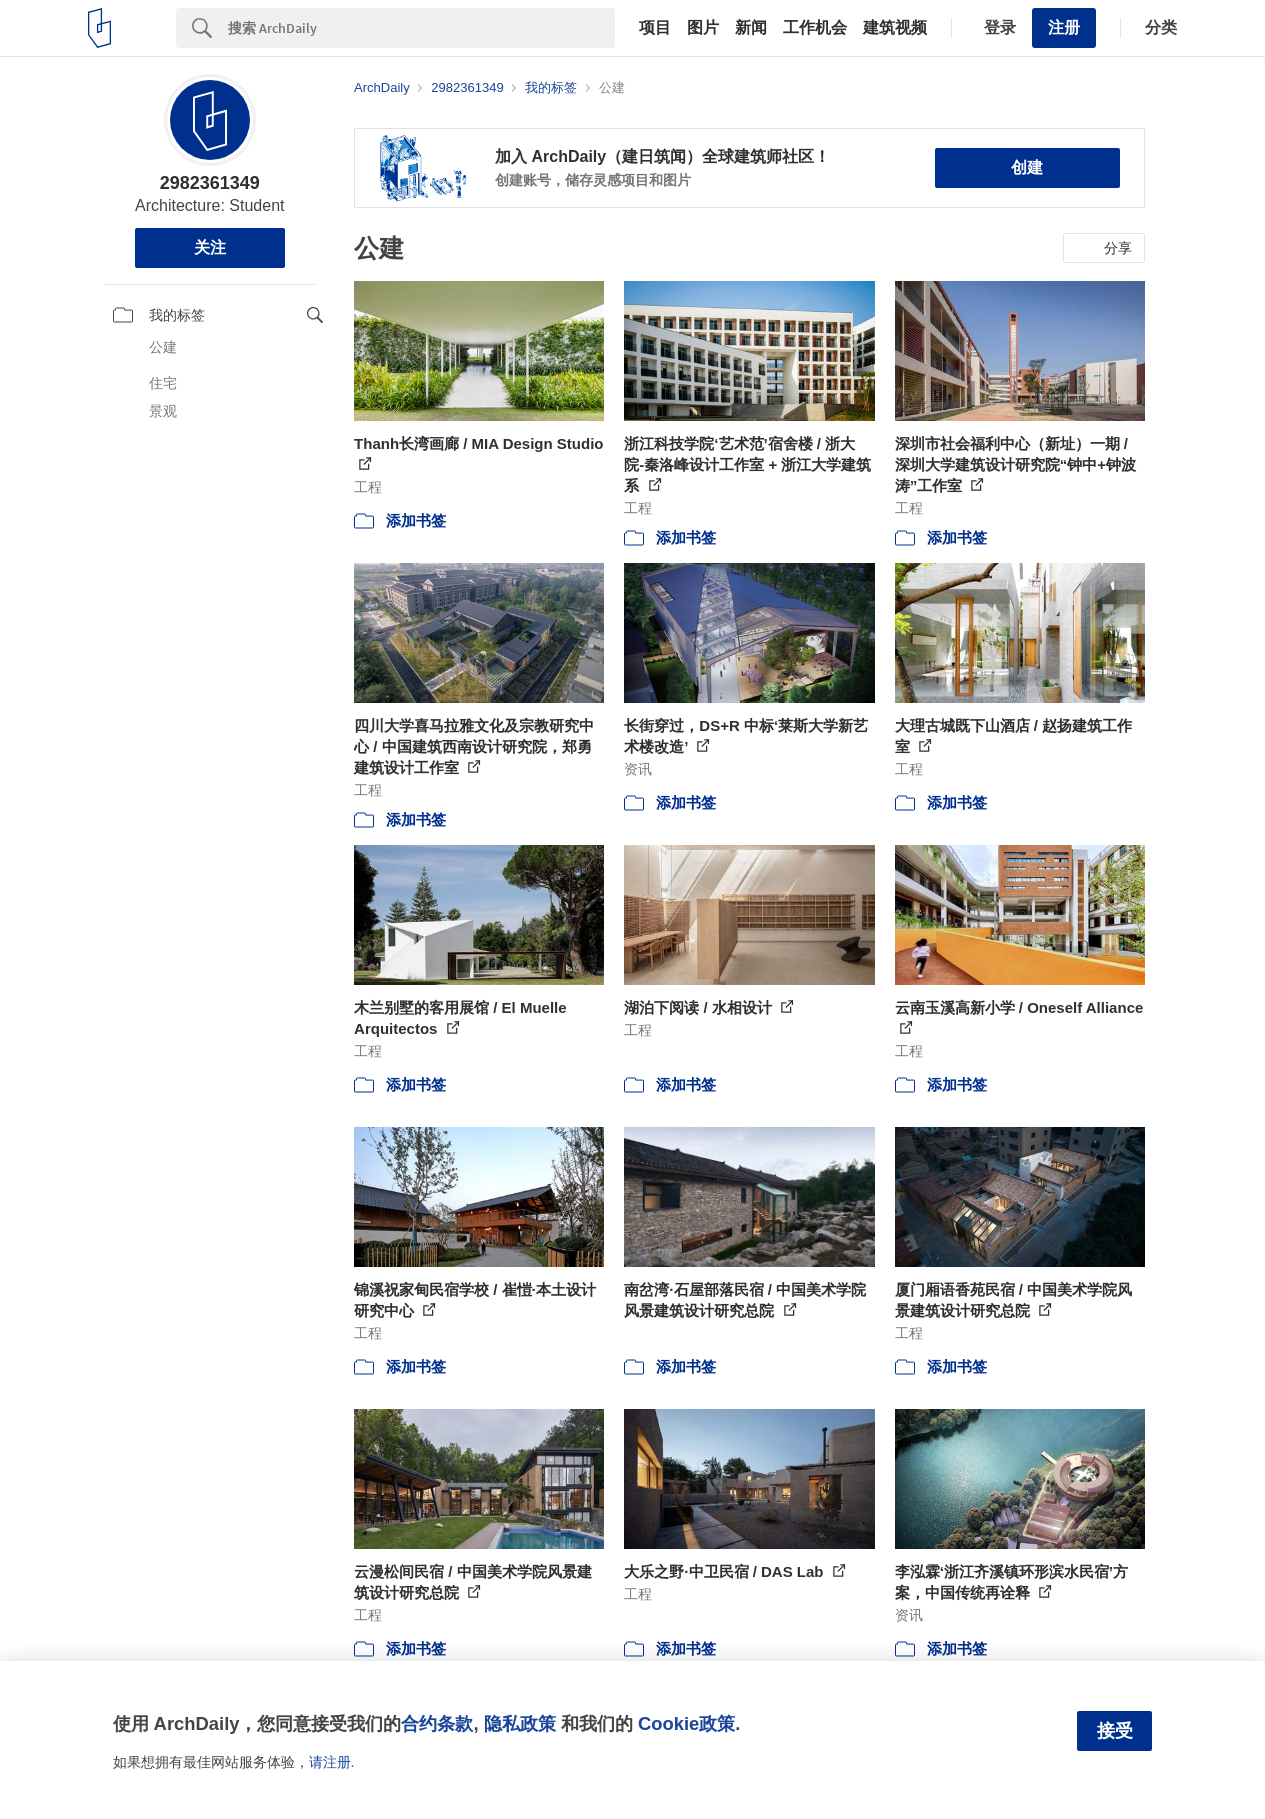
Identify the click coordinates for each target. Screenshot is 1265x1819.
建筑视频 (895, 28)
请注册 (330, 1762)
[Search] (421, 28)
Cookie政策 (686, 1723)
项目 (655, 28)
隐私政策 (520, 1723)
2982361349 (210, 183)
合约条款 (437, 1723)
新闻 (751, 28)
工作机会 (815, 28)
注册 (1064, 27)
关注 (210, 247)
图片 (703, 28)
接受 (1115, 1731)
